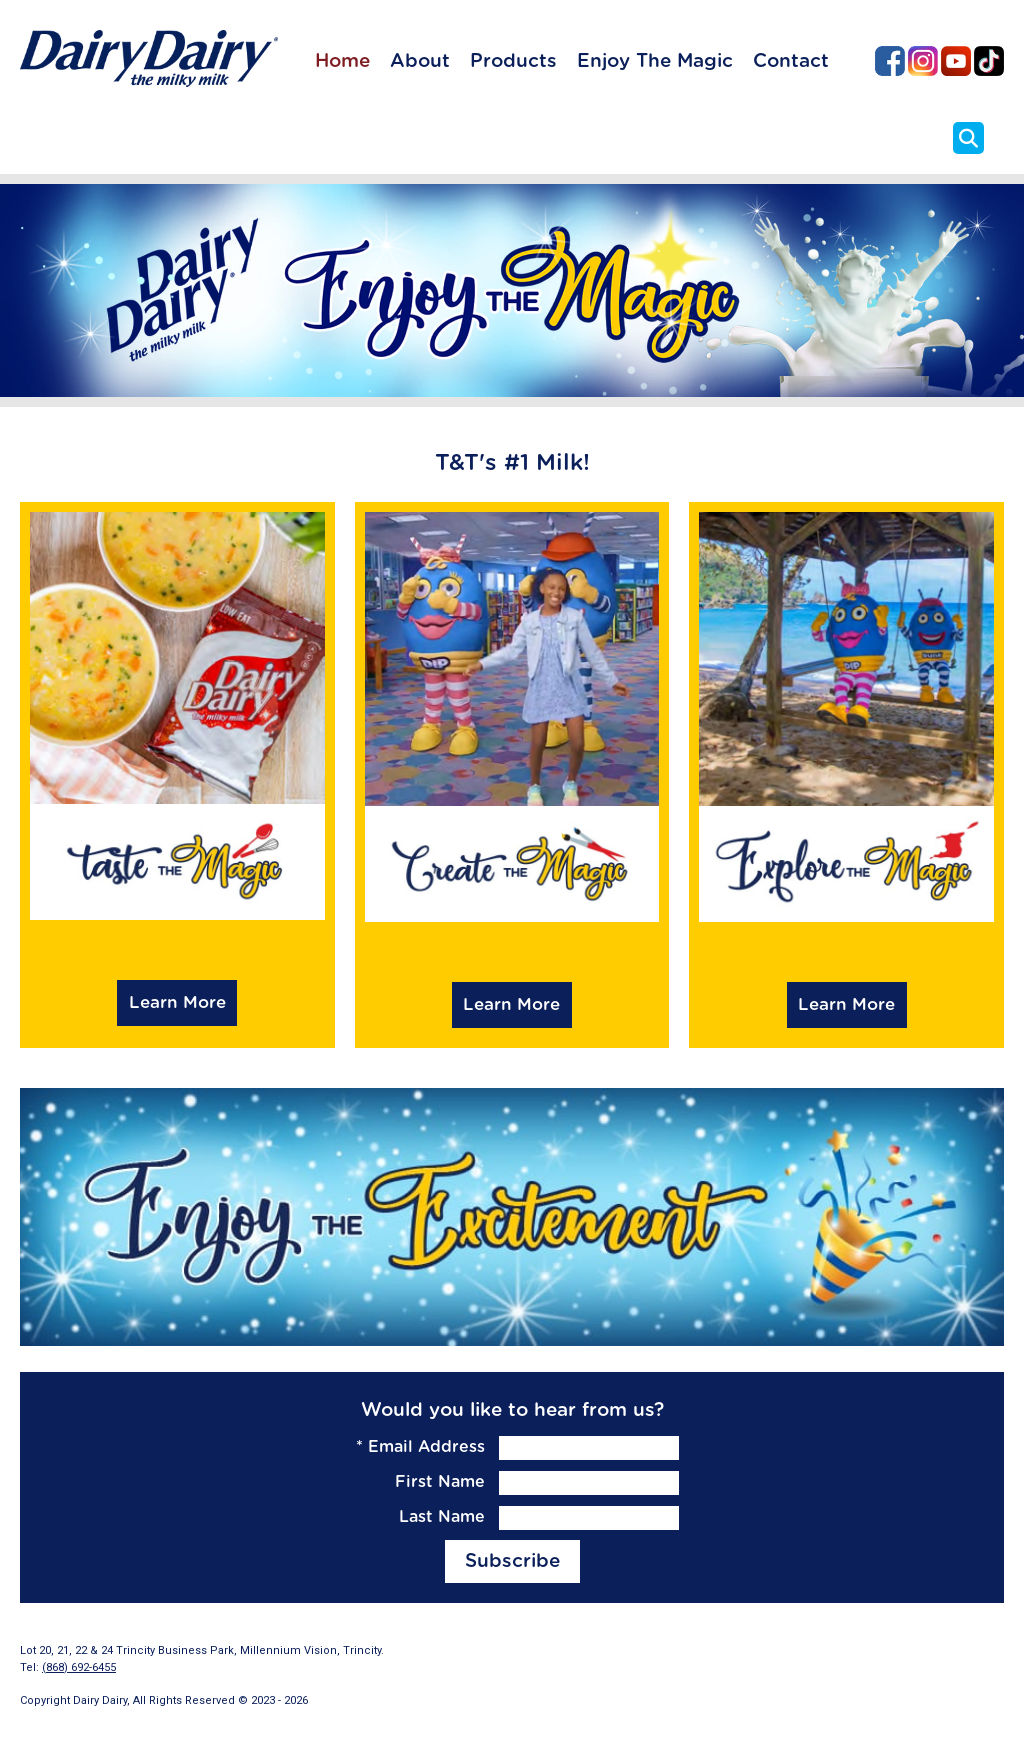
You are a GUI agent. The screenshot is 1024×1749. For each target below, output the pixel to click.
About (420, 61)
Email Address (420, 1447)
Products (513, 61)
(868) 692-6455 (79, 1667)
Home (342, 61)
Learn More (177, 1002)
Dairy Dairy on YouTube (956, 61)
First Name (440, 1482)
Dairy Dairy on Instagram (923, 61)
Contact (791, 61)
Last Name (442, 1517)
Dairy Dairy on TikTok (989, 61)
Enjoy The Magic (655, 61)
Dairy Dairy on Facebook (890, 61)
